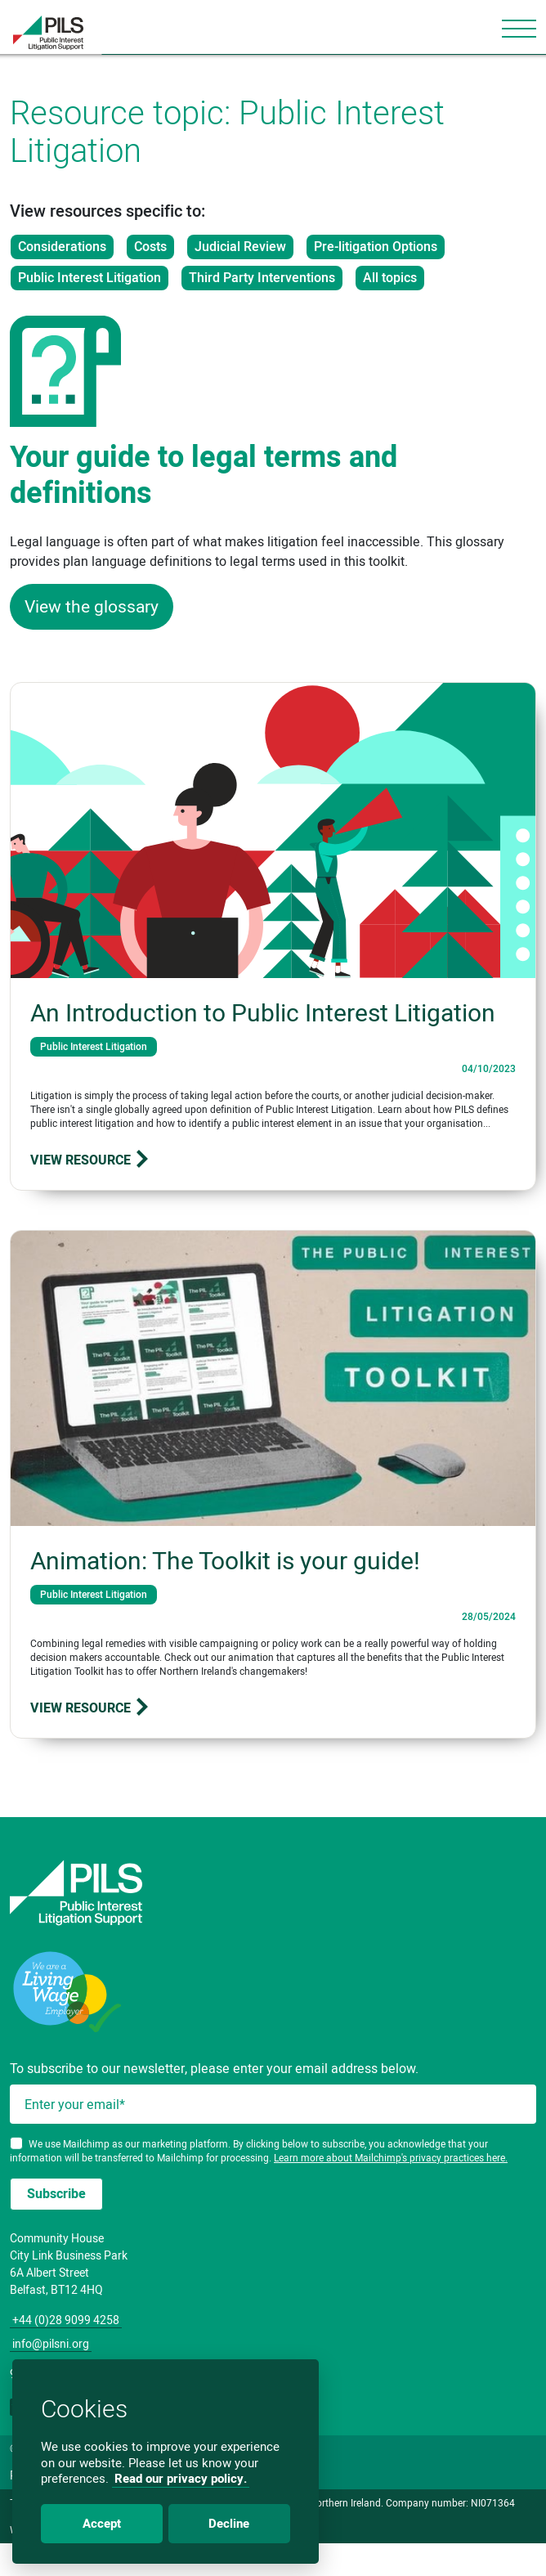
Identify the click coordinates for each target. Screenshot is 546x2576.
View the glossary (92, 606)
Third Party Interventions (262, 277)
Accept (102, 2524)
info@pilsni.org (50, 2344)
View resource (90, 1160)
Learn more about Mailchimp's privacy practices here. (391, 2158)
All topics (390, 277)
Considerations (62, 246)
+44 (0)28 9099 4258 (65, 2320)
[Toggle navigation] (519, 29)
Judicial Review (240, 246)
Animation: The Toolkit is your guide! (225, 1560)
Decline (228, 2524)
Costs (150, 246)
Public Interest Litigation (89, 277)
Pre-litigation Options (375, 246)
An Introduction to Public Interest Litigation (262, 1013)
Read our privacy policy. (180, 2479)
